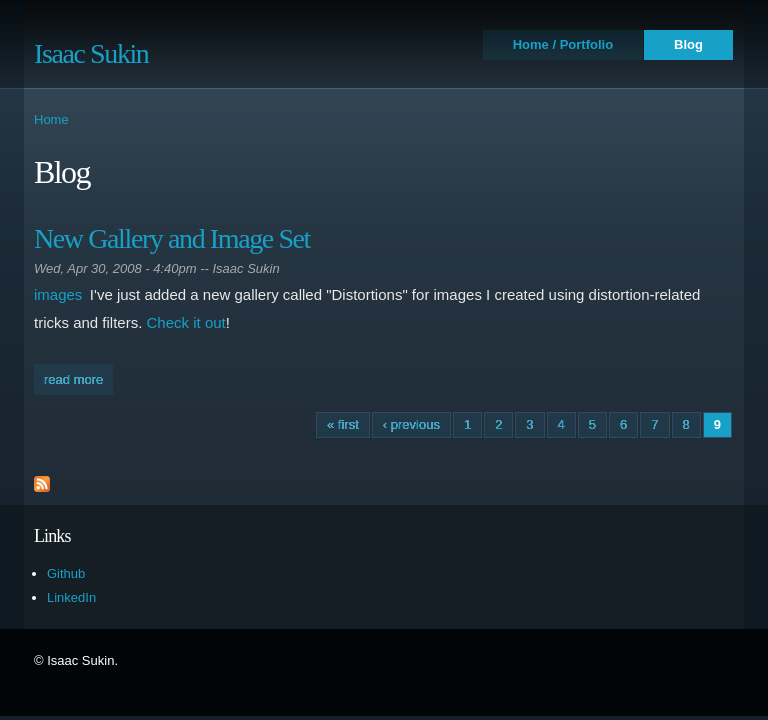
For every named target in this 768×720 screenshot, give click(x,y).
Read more (78, 377)
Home (51, 119)
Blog (688, 44)
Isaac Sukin (91, 53)
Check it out (186, 322)
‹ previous (411, 424)
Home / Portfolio (563, 44)
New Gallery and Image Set (172, 238)
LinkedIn (71, 597)
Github (66, 573)
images (58, 294)
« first (343, 424)
